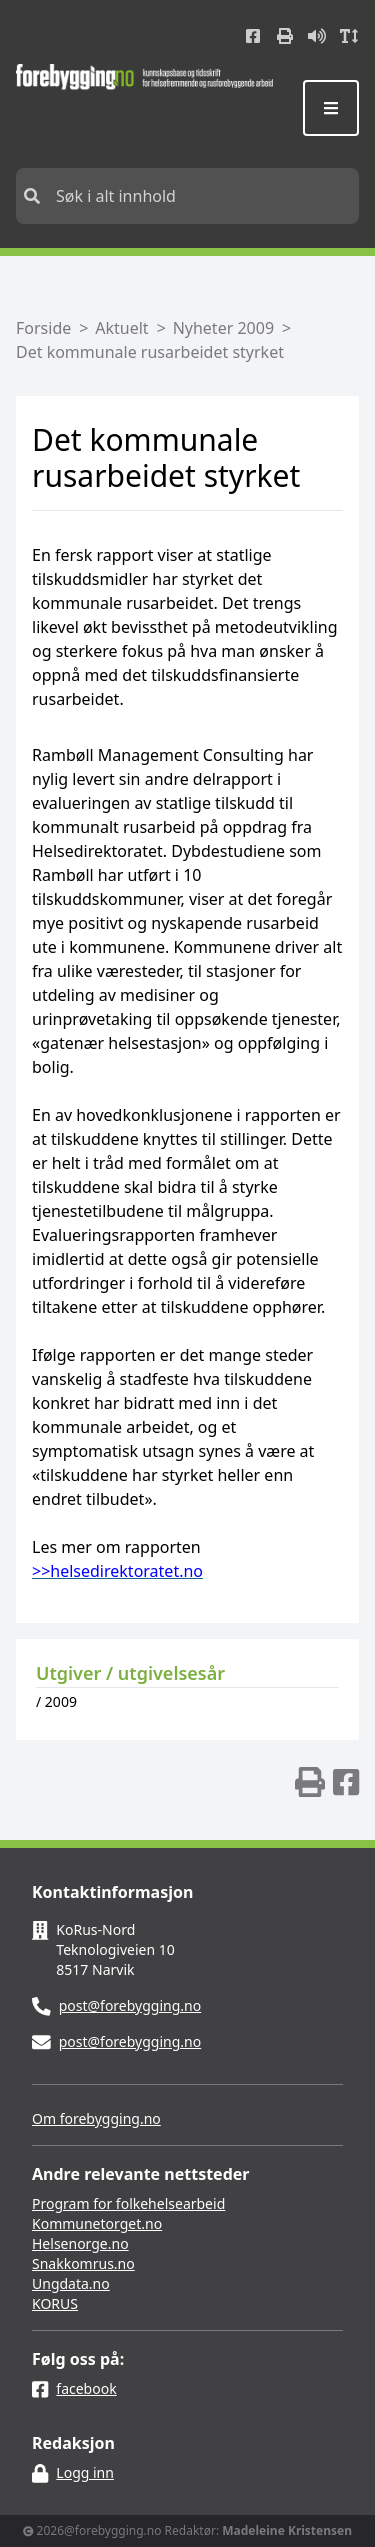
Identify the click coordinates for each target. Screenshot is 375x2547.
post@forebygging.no (130, 2005)
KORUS (55, 2303)
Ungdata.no (71, 2283)
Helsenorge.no (80, 2243)
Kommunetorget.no (97, 2223)
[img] (310, 1782)
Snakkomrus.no (83, 2263)
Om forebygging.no (96, 2118)
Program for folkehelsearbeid (128, 2203)
